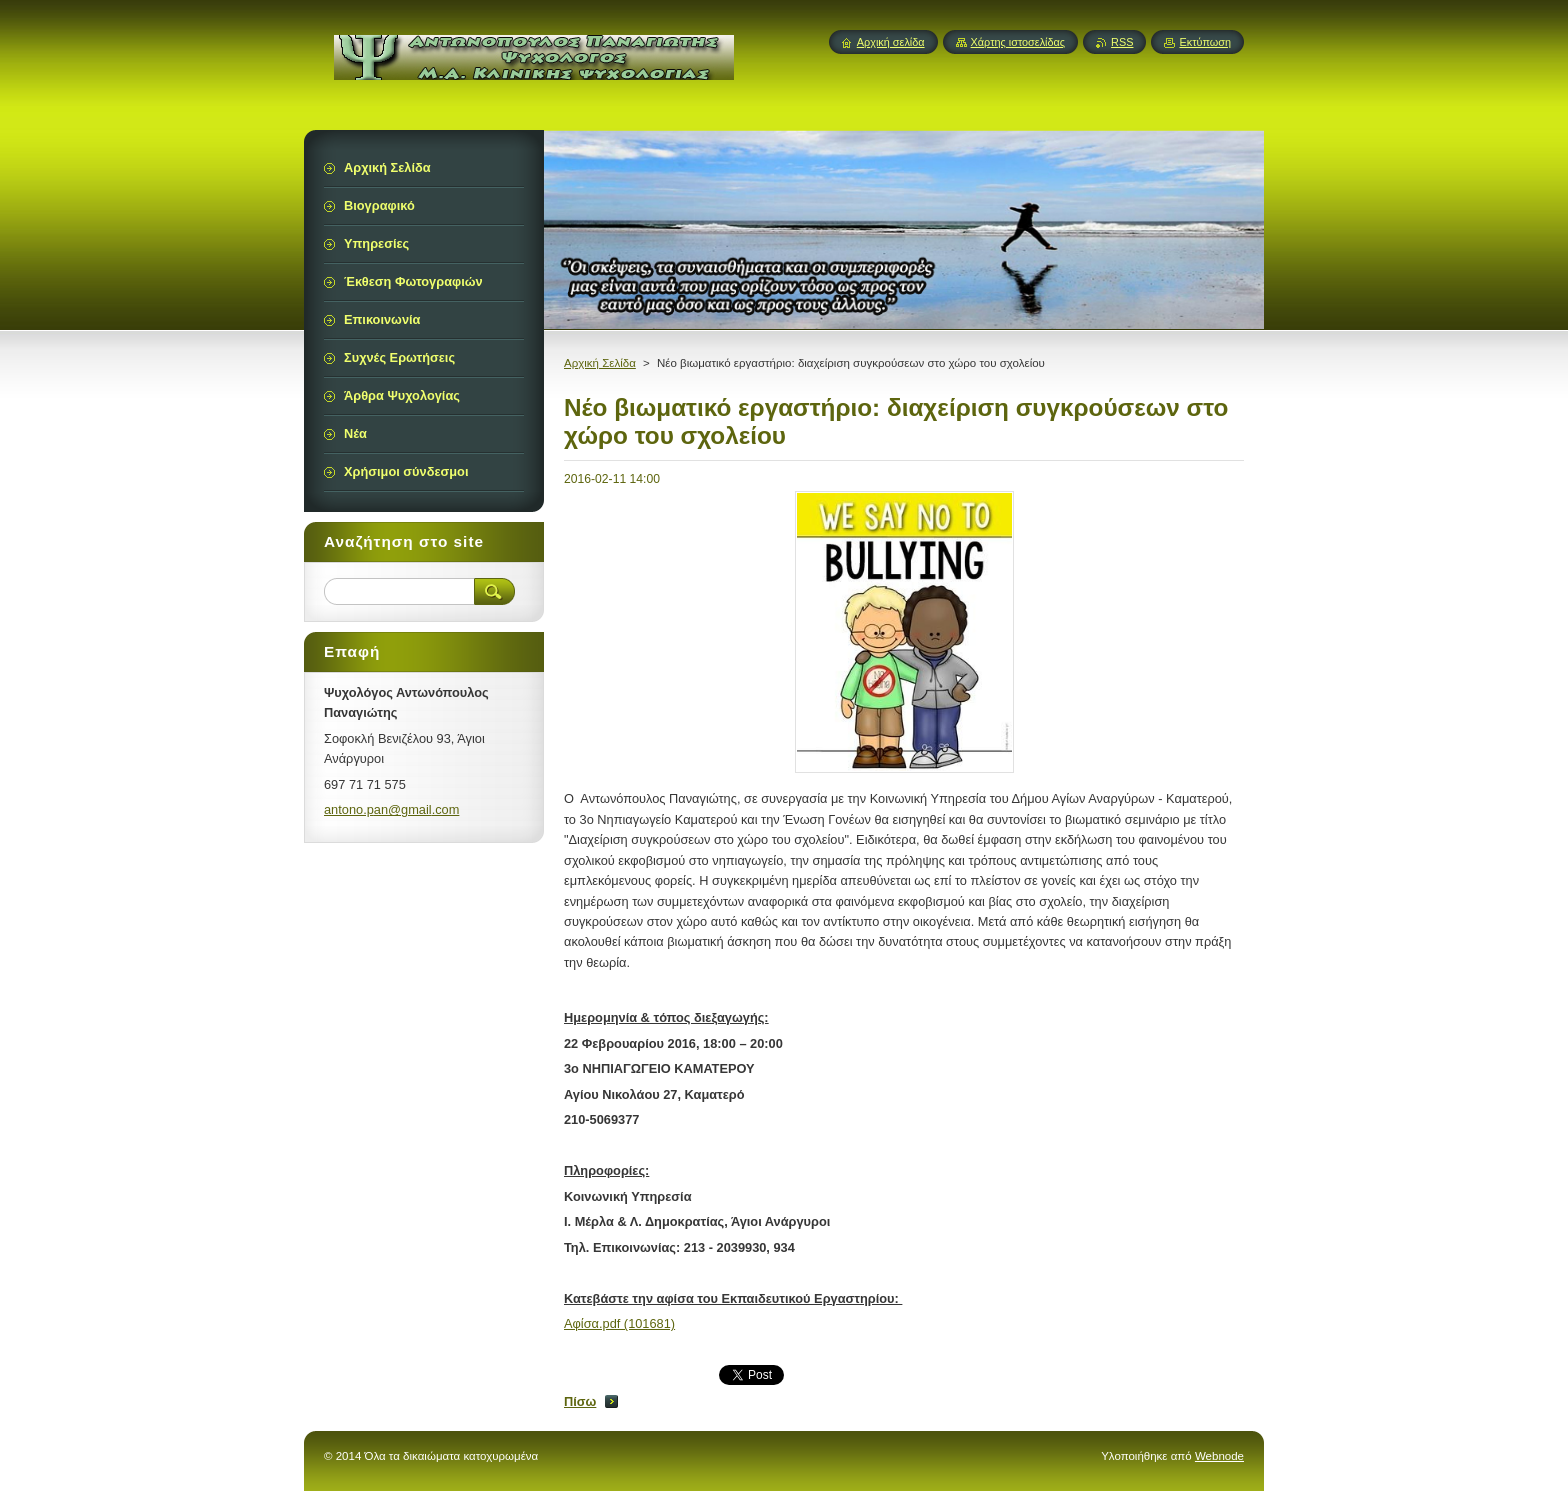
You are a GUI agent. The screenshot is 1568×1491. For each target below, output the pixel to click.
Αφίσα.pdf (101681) (619, 1323)
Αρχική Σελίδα (600, 363)
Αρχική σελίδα (891, 42)
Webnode (1219, 1456)
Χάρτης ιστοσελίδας (1018, 42)
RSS (1122, 42)
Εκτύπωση (1205, 42)
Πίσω (580, 1401)
